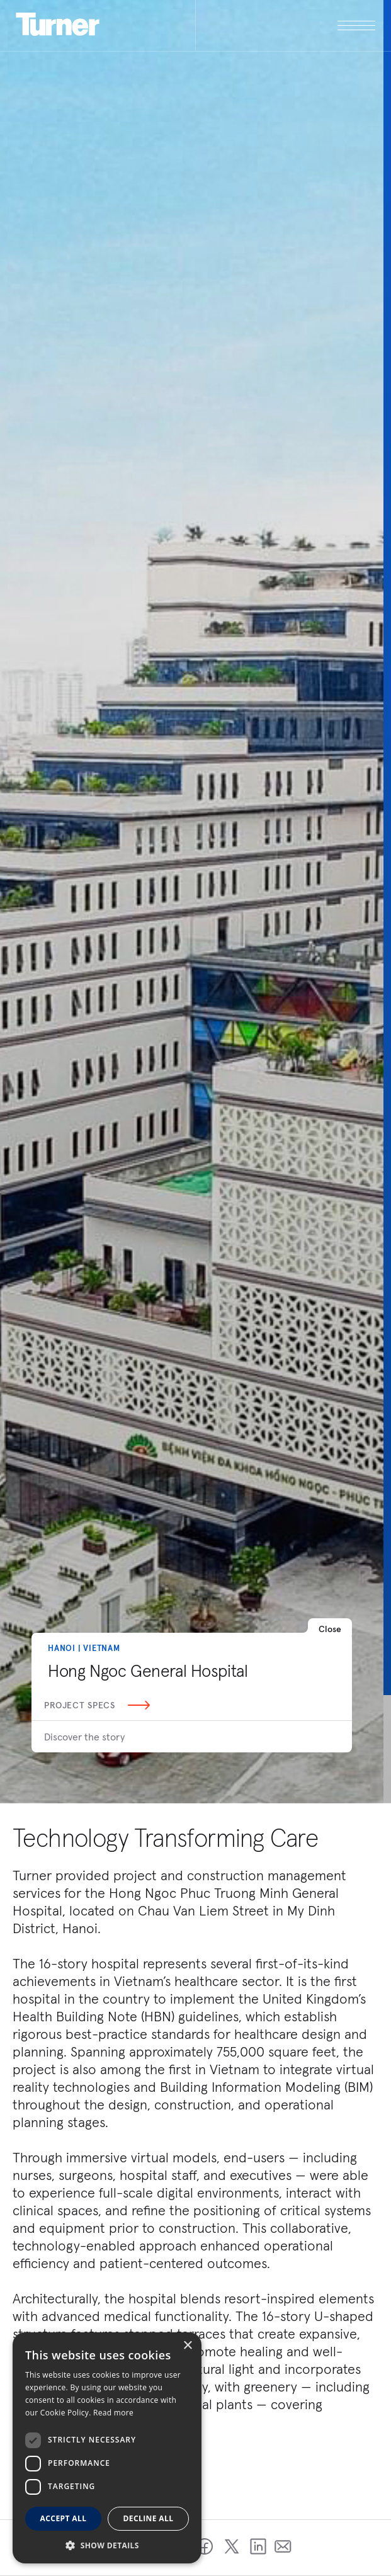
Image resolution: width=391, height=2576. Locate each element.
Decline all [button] (148, 2518)
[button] (107, 2545)
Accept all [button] (63, 2518)
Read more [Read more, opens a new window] (113, 2412)
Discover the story (84, 1736)
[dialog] (107, 2447)
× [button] (187, 2346)
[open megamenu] (285, 25)
